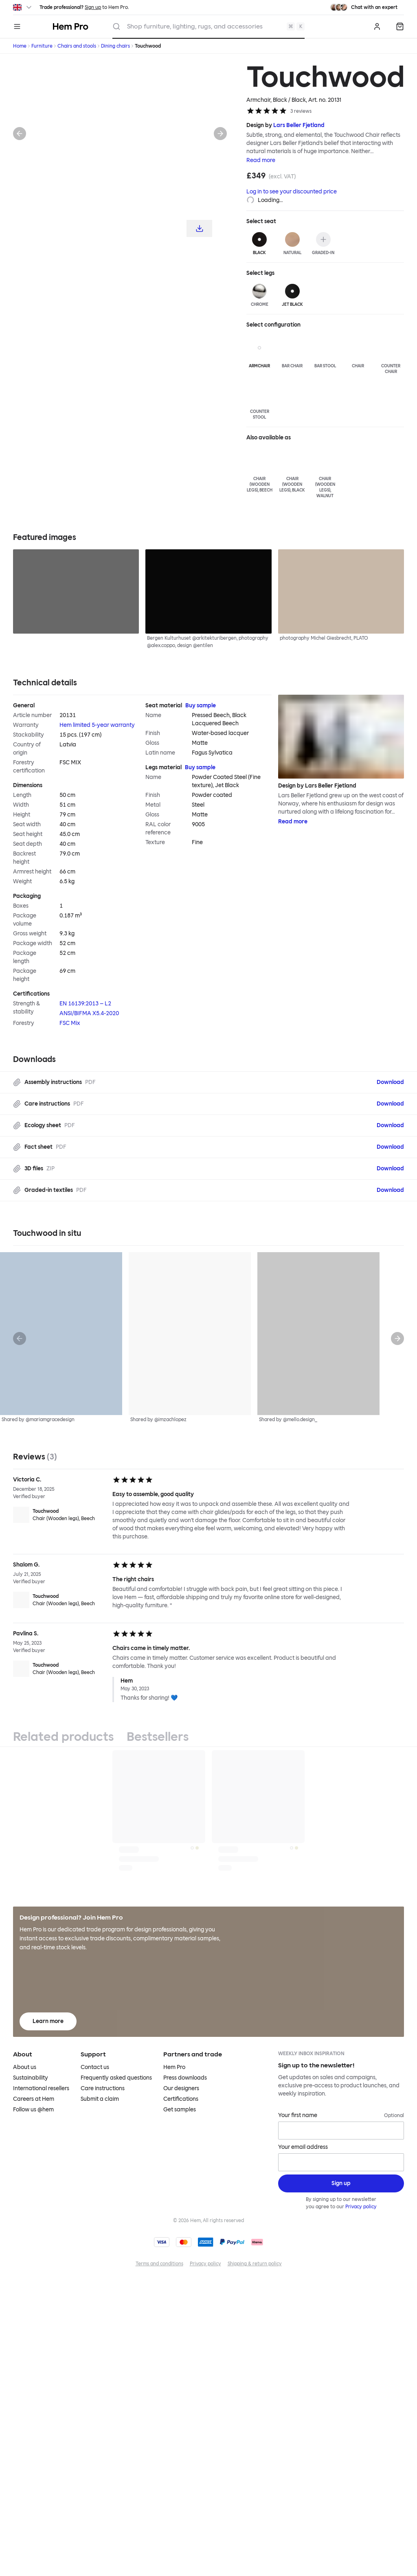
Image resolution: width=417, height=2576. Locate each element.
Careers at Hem (33, 2098)
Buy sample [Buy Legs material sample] (200, 767)
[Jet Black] (292, 295)
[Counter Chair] (390, 355)
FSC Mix (69, 1023)
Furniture (42, 46)
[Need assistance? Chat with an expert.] (363, 7)
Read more (260, 160)
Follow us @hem (33, 2109)
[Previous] (19, 133)
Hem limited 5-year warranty (97, 725)
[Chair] (358, 352)
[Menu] (17, 26)
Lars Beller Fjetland (299, 125)
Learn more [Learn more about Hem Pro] (48, 2021)
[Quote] (399, 26)
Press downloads (185, 2077)
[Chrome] (259, 295)
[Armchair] (259, 352)
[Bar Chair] (292, 352)
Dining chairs (115, 46)
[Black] (259, 244)
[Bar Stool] (325, 352)
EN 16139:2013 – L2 (85, 1003)
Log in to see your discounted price (291, 191)
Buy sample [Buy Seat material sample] (200, 705)
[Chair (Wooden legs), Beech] (259, 470)
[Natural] (292, 244)
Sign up (93, 7)
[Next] (220, 133)
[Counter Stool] (259, 400)
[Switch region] (23, 7)
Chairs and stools (76, 46)
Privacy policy (360, 2207)
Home (19, 46)
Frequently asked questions (116, 2077)
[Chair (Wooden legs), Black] (292, 470)
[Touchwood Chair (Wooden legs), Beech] (59, 1515)
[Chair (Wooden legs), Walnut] (325, 473)
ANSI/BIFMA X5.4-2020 (89, 1013)
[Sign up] (341, 2183)
